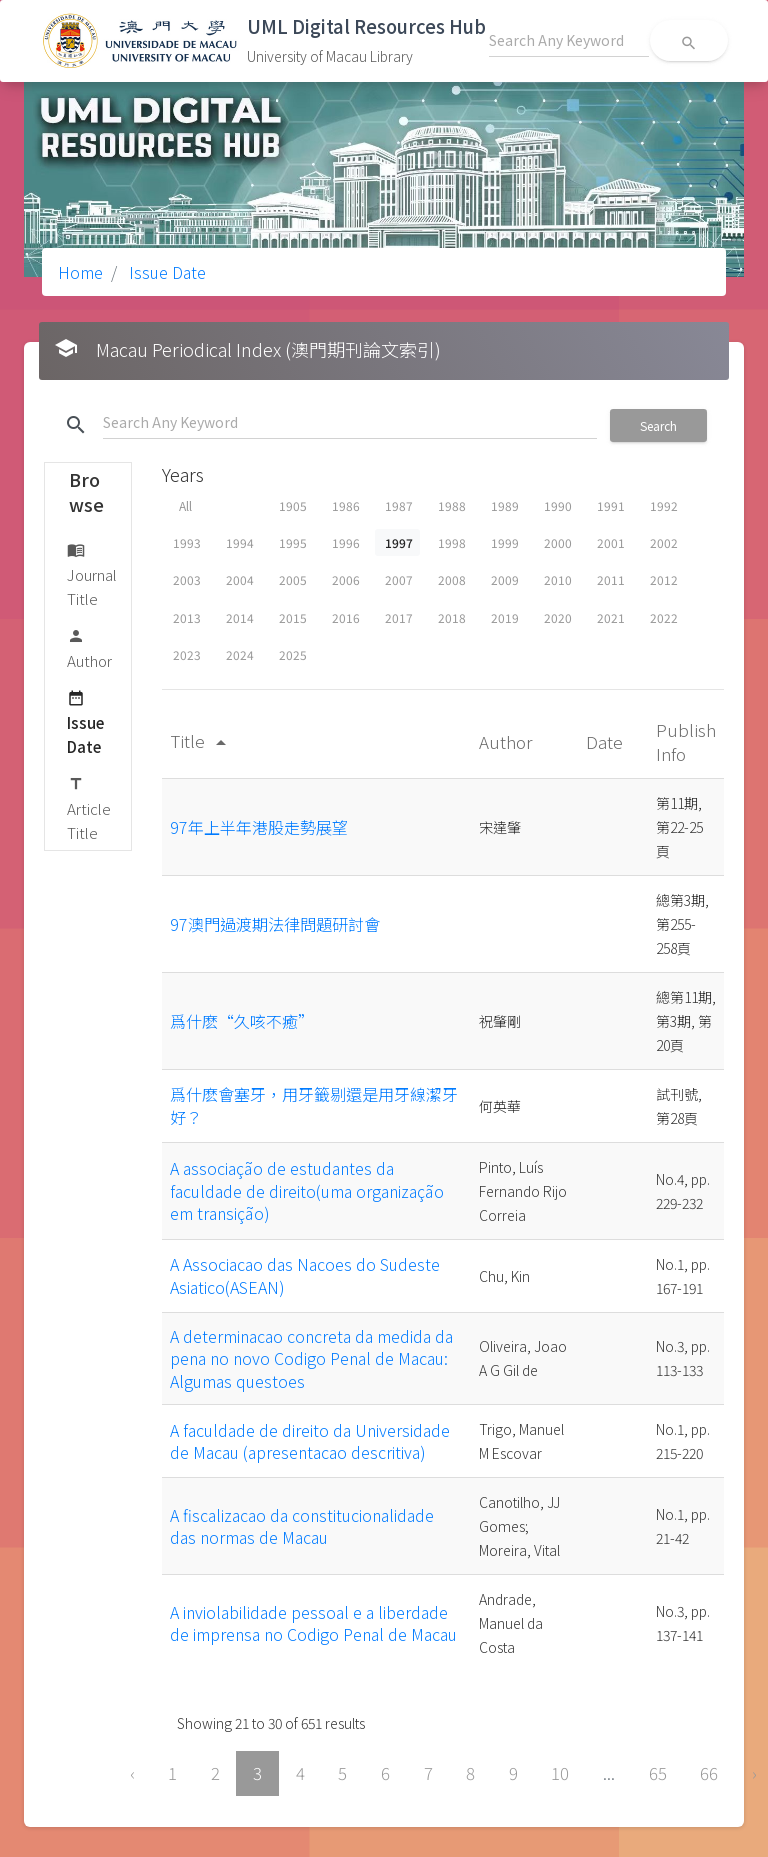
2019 (505, 617)
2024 (240, 654)
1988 (452, 505)
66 (709, 1773)
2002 (664, 542)
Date (606, 741)
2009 (505, 579)
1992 (664, 505)
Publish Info (686, 741)
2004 (240, 579)
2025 (293, 654)
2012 (664, 579)
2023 (187, 654)
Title (201, 740)
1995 (293, 542)
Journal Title (92, 573)
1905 (293, 505)
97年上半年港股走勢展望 (259, 827)
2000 (558, 542)
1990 (558, 505)
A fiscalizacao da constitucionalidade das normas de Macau (302, 1526)
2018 (452, 617)
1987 (399, 505)
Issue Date (165, 272)
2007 (399, 579)
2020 (558, 617)
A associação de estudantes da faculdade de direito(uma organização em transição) (307, 1190)
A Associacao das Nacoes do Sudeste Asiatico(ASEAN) (305, 1275)
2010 (558, 579)
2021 (611, 617)
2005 (293, 579)
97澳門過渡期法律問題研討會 (275, 924)
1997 (399, 542)
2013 (187, 617)
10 (560, 1773)
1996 (346, 542)
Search (658, 425)
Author (89, 647)
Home (80, 272)
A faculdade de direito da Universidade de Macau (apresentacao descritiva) (310, 1441)
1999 (505, 542)
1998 (452, 542)
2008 (452, 579)
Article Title (89, 807)
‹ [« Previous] (132, 1773)
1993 (187, 542)
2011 (611, 579)
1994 (240, 542)
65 (658, 1773)
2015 (293, 617)
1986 (346, 505)
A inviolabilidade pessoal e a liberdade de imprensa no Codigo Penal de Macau (313, 1623)
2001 (611, 542)
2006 (346, 579)
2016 (346, 617)
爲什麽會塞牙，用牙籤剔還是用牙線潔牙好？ (314, 1105)
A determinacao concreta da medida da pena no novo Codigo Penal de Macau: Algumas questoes (311, 1358)
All (185, 505)
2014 (240, 617)
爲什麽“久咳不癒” (242, 1021)
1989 (505, 505)
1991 (611, 505)
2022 (664, 617)
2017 (399, 617)
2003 (187, 579)
